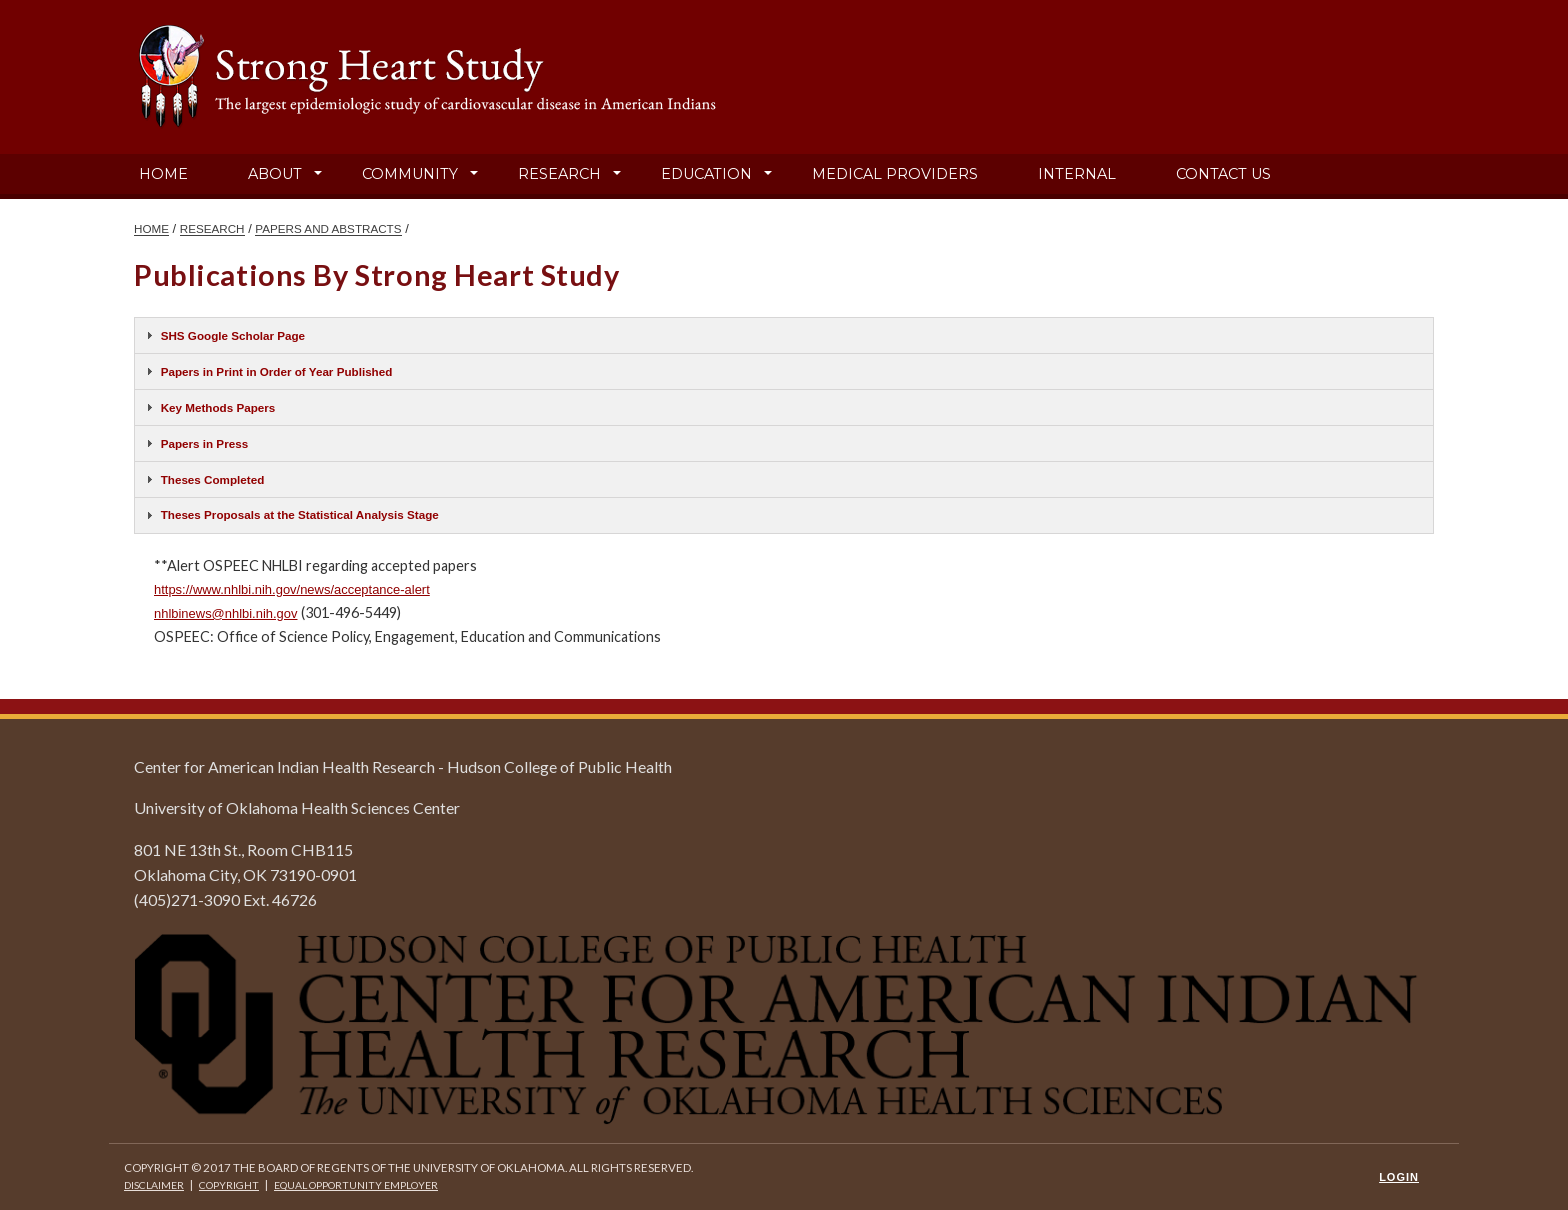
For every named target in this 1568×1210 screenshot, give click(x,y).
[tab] (784, 335)
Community (410, 174)
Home (163, 174)
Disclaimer (154, 1185)
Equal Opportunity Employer (356, 1185)
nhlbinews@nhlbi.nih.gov (226, 613)
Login (1399, 1177)
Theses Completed (213, 479)
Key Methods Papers (218, 407)
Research (559, 174)
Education (706, 174)
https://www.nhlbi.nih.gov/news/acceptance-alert (292, 589)
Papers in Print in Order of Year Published (277, 371)
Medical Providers (895, 174)
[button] (318, 174)
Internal (1077, 174)
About (275, 174)
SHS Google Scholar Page (233, 335)
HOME (151, 228)
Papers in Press (204, 443)
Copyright (229, 1185)
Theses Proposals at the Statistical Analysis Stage (300, 514)
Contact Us (1223, 174)
